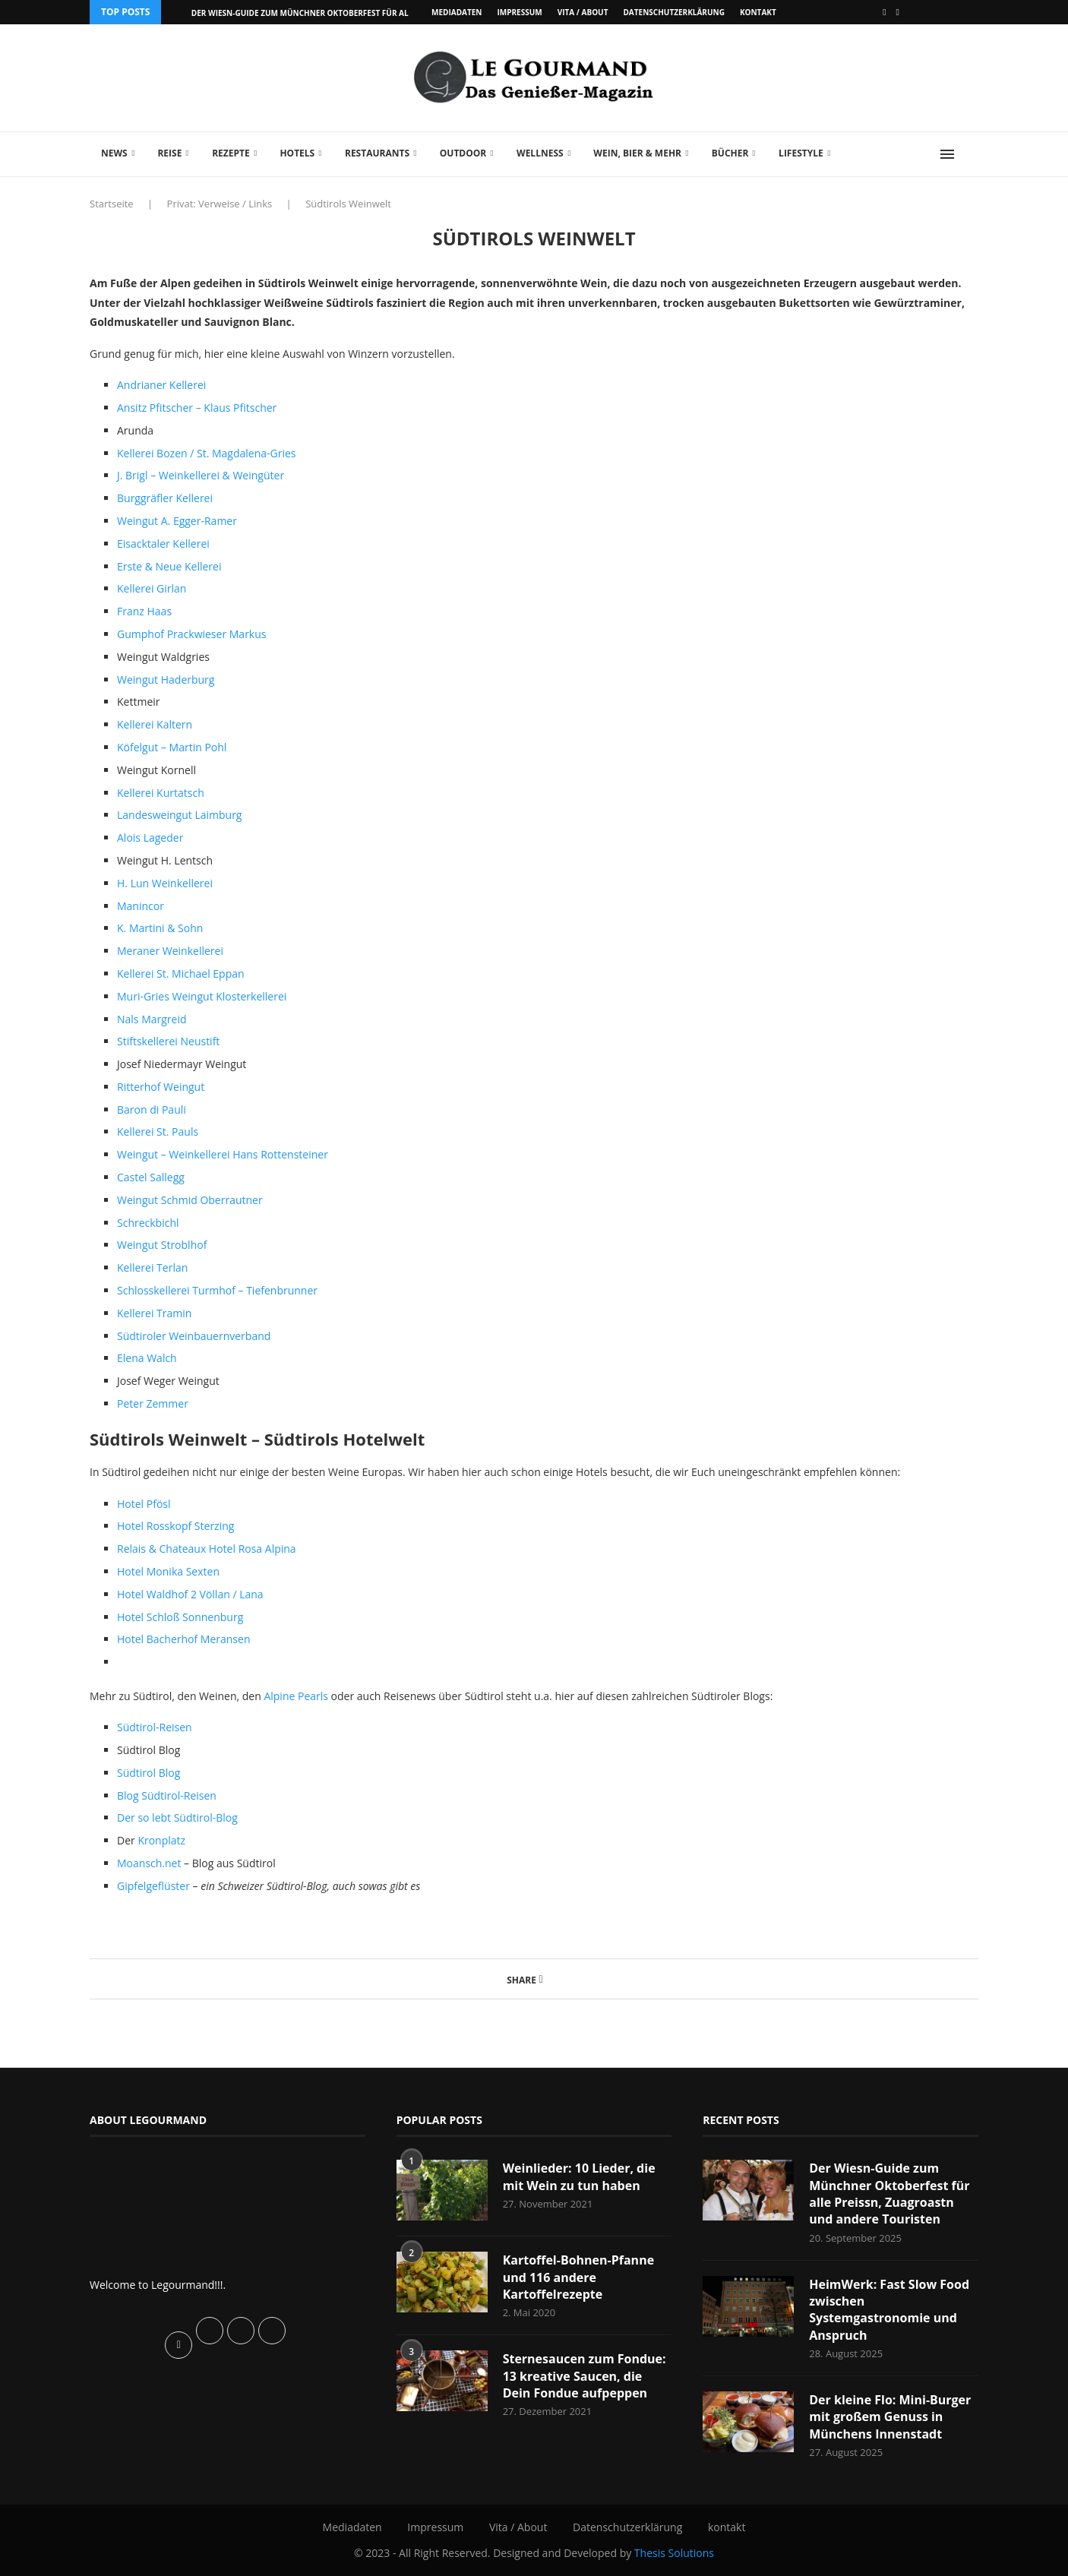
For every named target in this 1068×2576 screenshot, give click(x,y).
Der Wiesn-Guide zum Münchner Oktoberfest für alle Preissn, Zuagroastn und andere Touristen (889, 2193)
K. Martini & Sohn (160, 928)
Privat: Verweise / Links (220, 203)
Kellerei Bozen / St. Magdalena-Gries (206, 453)
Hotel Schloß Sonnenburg (180, 1617)
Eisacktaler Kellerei (163, 543)
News (114, 153)
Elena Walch (147, 1358)
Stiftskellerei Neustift (168, 1041)
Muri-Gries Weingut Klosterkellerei (201, 996)
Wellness (540, 153)
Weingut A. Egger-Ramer (177, 521)
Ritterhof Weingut (160, 1086)
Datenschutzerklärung (673, 12)
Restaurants (377, 153)
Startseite (112, 203)
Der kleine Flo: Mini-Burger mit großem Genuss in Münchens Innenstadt (890, 2416)
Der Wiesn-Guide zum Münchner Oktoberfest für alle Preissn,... (325, 13)
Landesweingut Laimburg (179, 815)
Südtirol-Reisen (154, 1727)
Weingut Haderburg (165, 679)
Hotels (297, 153)
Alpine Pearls (296, 1696)
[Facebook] (884, 12)
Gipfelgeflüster (155, 1886)
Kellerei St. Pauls (157, 1131)
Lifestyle (801, 153)
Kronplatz (161, 1840)
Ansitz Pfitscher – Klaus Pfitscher (196, 407)
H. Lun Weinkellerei (165, 883)
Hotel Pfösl (144, 1504)
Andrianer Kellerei (161, 385)
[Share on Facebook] (541, 1978)
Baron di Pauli (151, 1109)
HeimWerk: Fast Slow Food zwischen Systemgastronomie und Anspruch (889, 2310)
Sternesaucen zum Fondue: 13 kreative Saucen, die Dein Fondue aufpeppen (584, 2375)
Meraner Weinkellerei (170, 950)
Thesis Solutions (674, 2553)
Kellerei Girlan (151, 588)
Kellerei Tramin (154, 1313)
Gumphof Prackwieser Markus (191, 634)
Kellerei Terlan (152, 1267)
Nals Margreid (152, 1019)
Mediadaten (456, 12)
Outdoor (463, 153)
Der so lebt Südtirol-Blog (177, 1817)
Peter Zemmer (152, 1403)
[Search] (970, 154)
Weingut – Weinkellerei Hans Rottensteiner (222, 1154)
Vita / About (583, 12)
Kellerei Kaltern (154, 724)
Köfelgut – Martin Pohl (171, 747)
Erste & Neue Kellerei (169, 566)
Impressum (519, 12)
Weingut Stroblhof (162, 1244)
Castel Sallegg (151, 1177)
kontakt (758, 12)
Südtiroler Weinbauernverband (193, 1336)
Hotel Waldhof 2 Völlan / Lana (190, 1594)
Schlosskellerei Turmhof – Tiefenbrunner (217, 1290)
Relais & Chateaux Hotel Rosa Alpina (206, 1548)
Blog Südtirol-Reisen (166, 1795)
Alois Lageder (150, 837)
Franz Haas (144, 611)
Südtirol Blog (148, 1772)
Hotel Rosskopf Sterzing (175, 1526)
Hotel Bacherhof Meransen (183, 1639)
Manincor (140, 906)
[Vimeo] (897, 12)
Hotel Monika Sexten (168, 1571)
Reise (169, 153)
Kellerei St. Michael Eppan (181, 973)
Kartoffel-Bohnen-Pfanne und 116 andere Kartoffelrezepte (578, 2277)
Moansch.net (150, 1863)
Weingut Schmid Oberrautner (190, 1200)
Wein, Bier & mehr (637, 153)
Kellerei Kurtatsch (160, 792)
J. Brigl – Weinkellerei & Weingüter (200, 475)
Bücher (730, 153)
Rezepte (231, 153)
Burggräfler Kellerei (165, 498)
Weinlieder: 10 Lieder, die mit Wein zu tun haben (579, 2176)
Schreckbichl (148, 1222)
